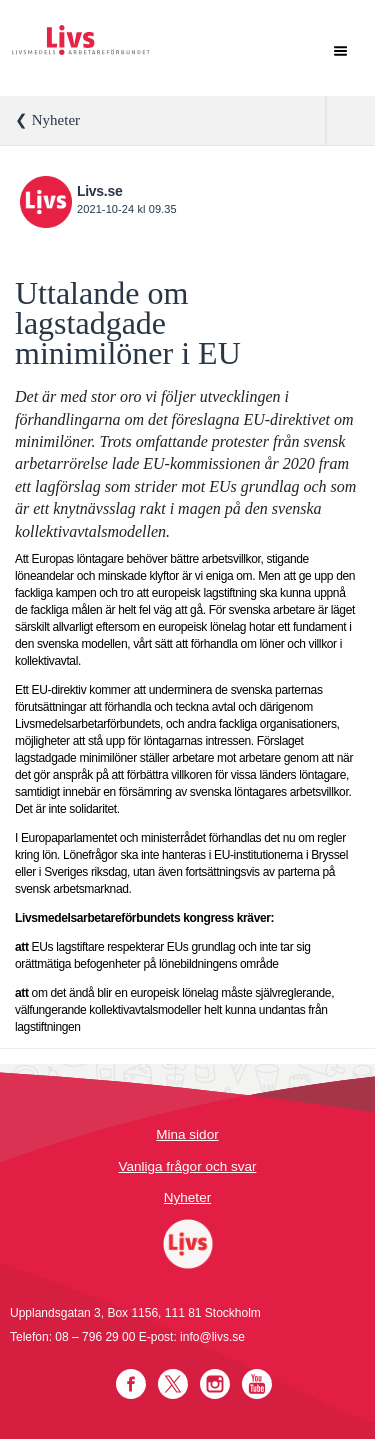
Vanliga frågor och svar (188, 1166)
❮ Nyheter (47, 120)
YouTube (257, 1384)
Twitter (173, 1384)
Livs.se (99, 191)
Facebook (131, 1384)
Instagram (215, 1384)
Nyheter (187, 1197)
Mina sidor (187, 1134)
